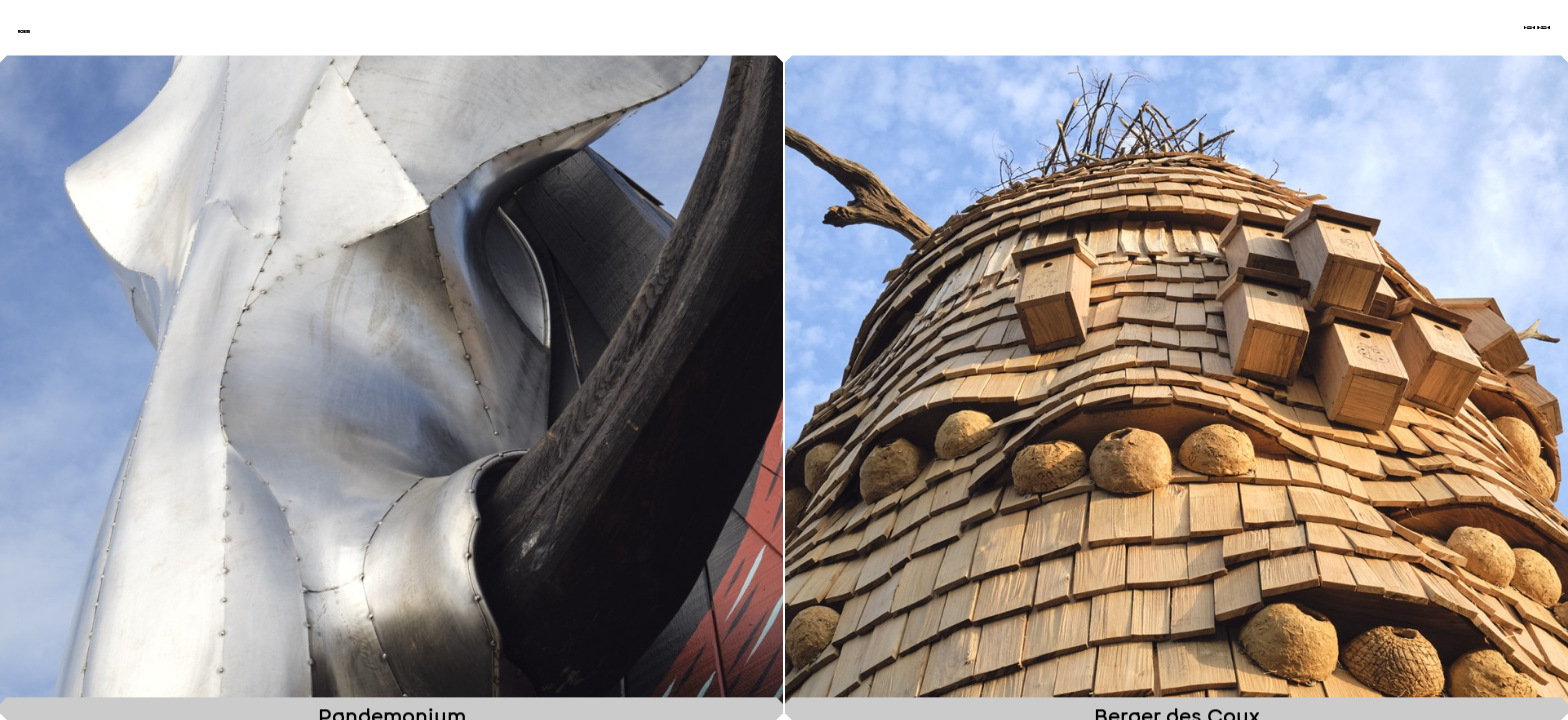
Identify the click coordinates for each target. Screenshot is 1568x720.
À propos (1430, 49)
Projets (1202, 49)
